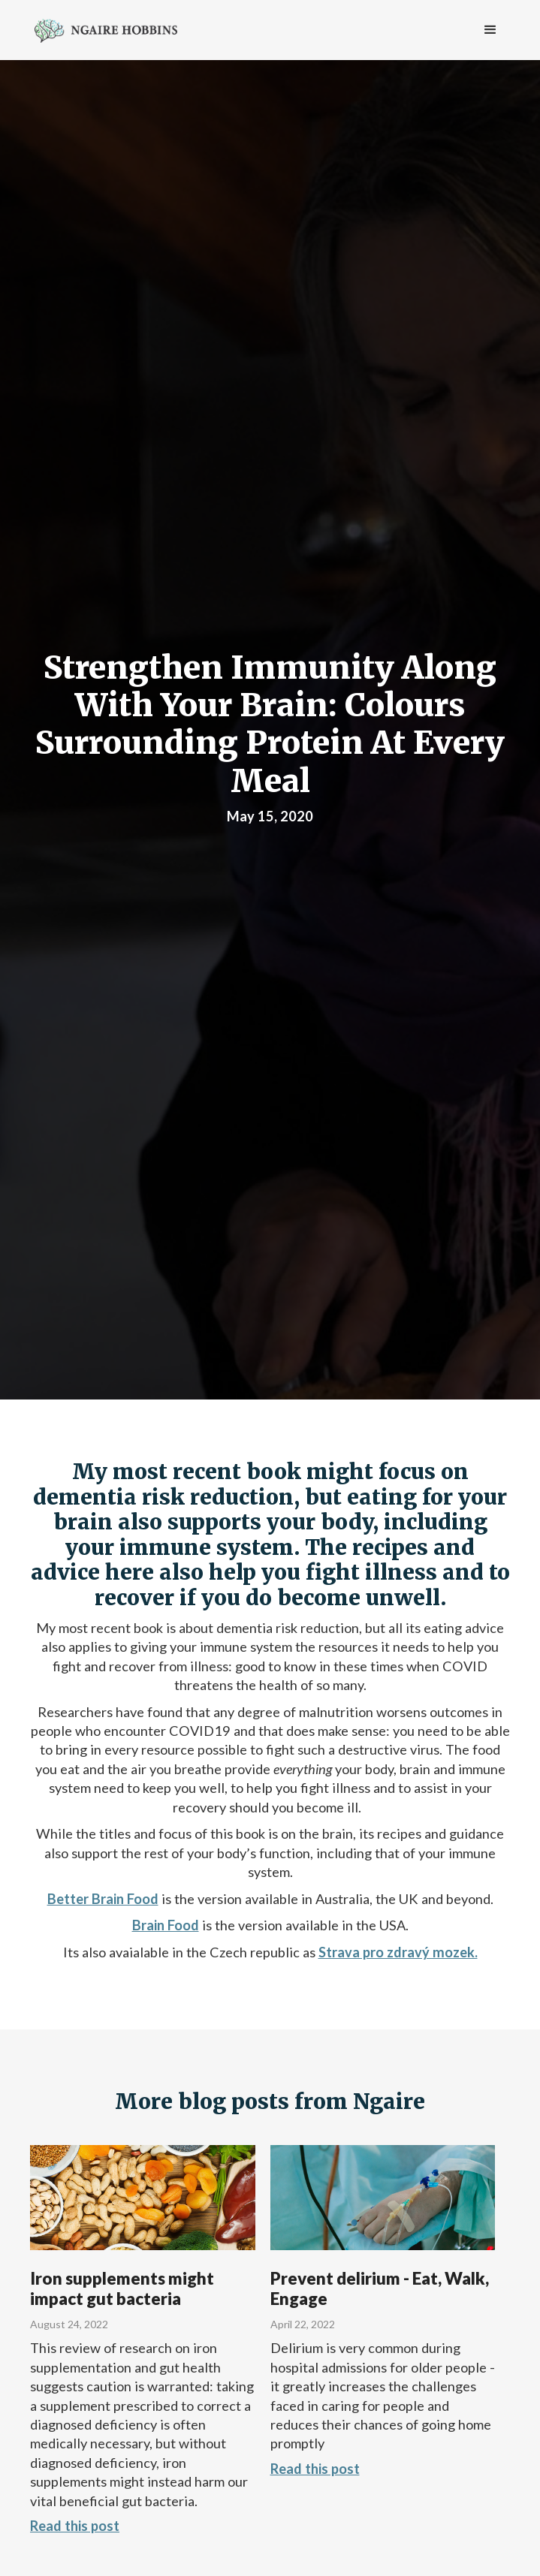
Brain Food (165, 1925)
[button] (490, 30)
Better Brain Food (102, 1899)
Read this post (74, 2525)
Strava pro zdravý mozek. (398, 1952)
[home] (102, 29)
